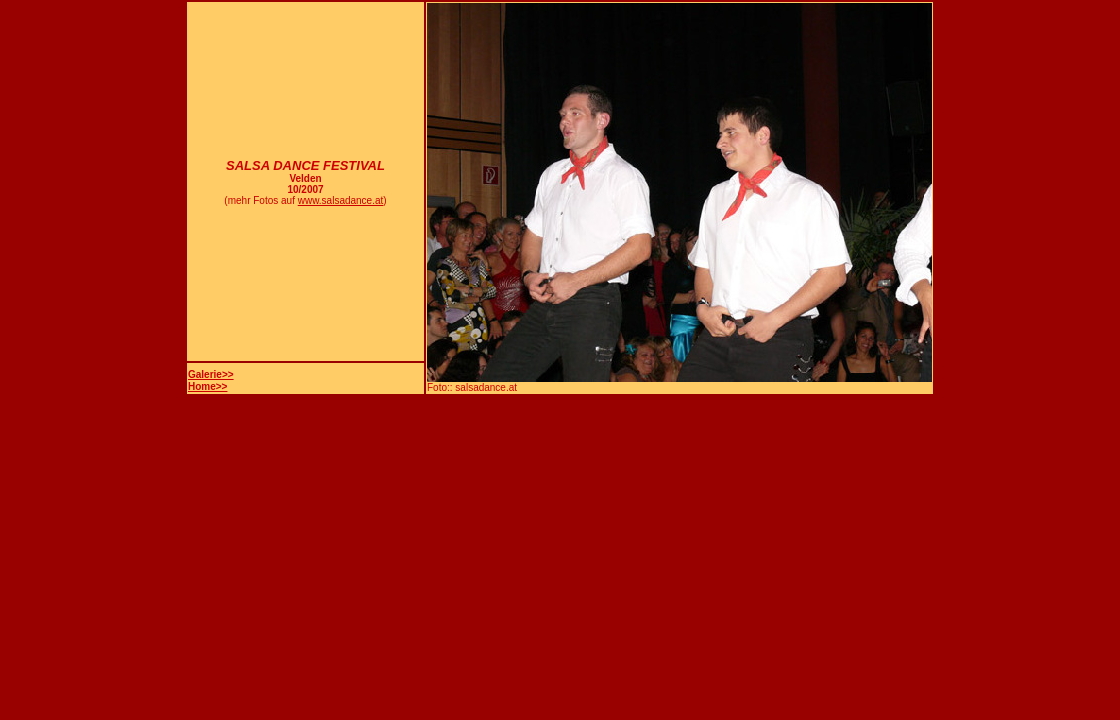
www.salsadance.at (341, 200)
